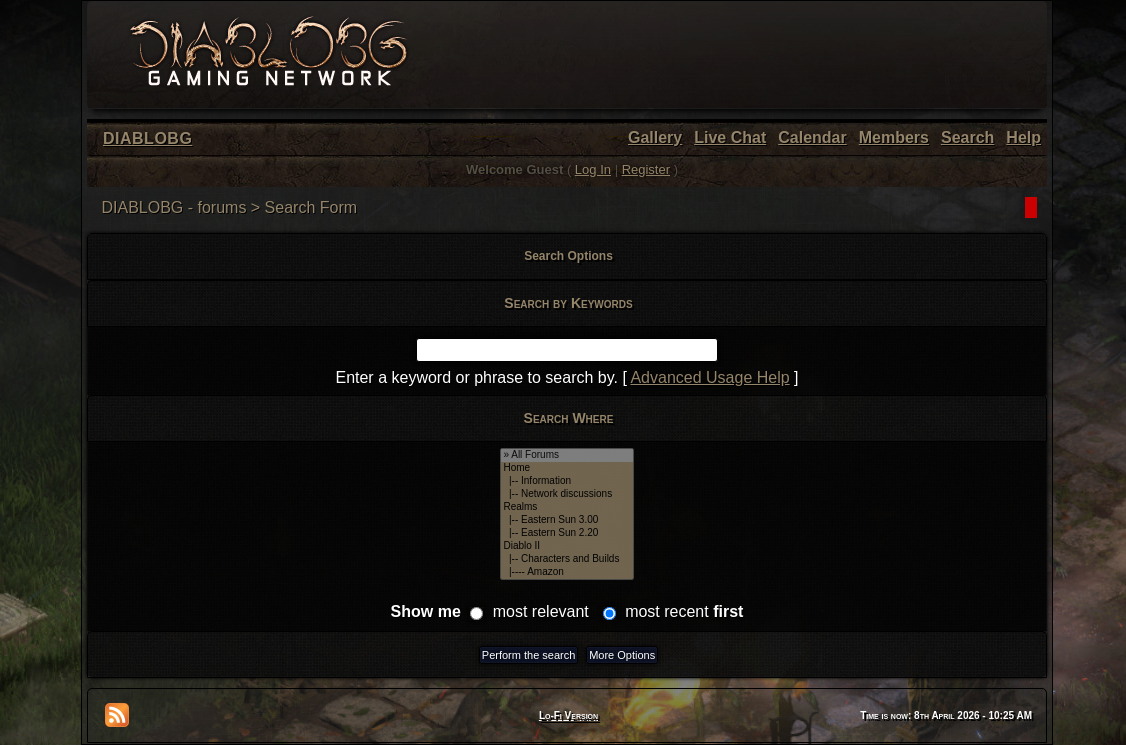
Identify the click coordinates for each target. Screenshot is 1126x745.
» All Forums (566, 455)
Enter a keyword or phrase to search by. (476, 377)
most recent (684, 611)
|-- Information (566, 481)
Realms (566, 507)
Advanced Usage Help (709, 377)
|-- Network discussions (566, 494)
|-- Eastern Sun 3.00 (566, 520)
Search (967, 137)
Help (1023, 137)
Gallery (655, 137)
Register (646, 169)
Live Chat (730, 137)
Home (566, 468)
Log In (593, 169)
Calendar (812, 137)
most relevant (541, 611)
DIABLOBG (147, 138)
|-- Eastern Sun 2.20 (566, 533)
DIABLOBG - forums (173, 207)
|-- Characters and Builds (566, 559)
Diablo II (566, 546)
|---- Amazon (566, 572)
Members (894, 137)
